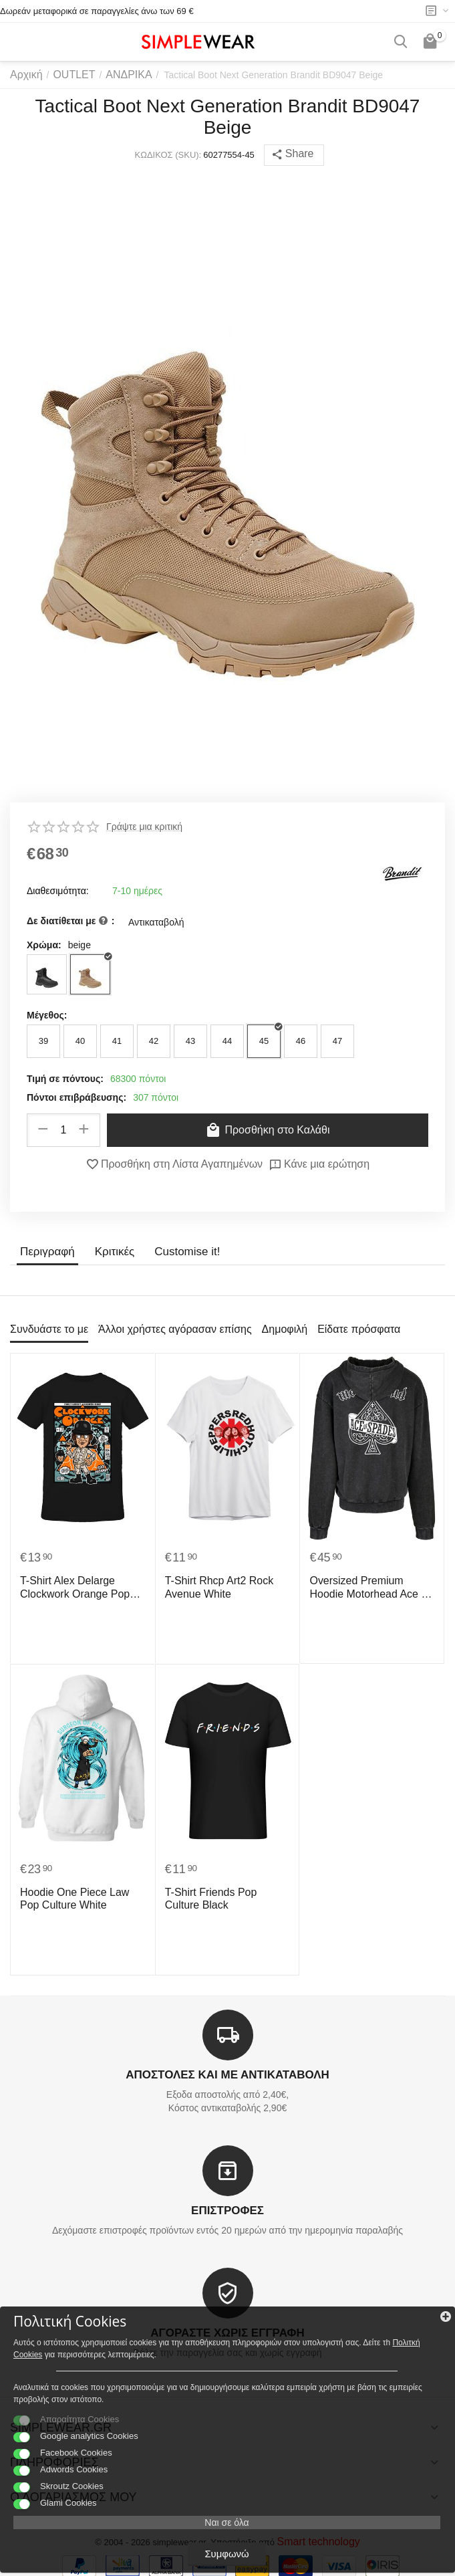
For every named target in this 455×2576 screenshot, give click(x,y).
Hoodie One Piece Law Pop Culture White (77, 1897)
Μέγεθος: (47, 1015)
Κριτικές (110, 1251)
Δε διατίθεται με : (70, 922)
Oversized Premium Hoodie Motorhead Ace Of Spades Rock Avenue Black (366, 1585)
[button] (294, 155)
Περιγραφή (45, 1251)
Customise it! (179, 1251)
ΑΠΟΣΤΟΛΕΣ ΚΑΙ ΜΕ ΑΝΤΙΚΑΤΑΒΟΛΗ (227, 2074)
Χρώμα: (44, 945)
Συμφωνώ (226, 2554)
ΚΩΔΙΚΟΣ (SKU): (169, 155)
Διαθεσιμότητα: (58, 890)
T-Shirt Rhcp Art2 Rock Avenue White (212, 1585)
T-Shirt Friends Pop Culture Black (222, 1897)
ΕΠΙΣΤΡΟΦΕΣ (227, 2210)
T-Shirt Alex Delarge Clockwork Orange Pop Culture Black (68, 1585)
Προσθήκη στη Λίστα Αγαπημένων (179, 1164)
